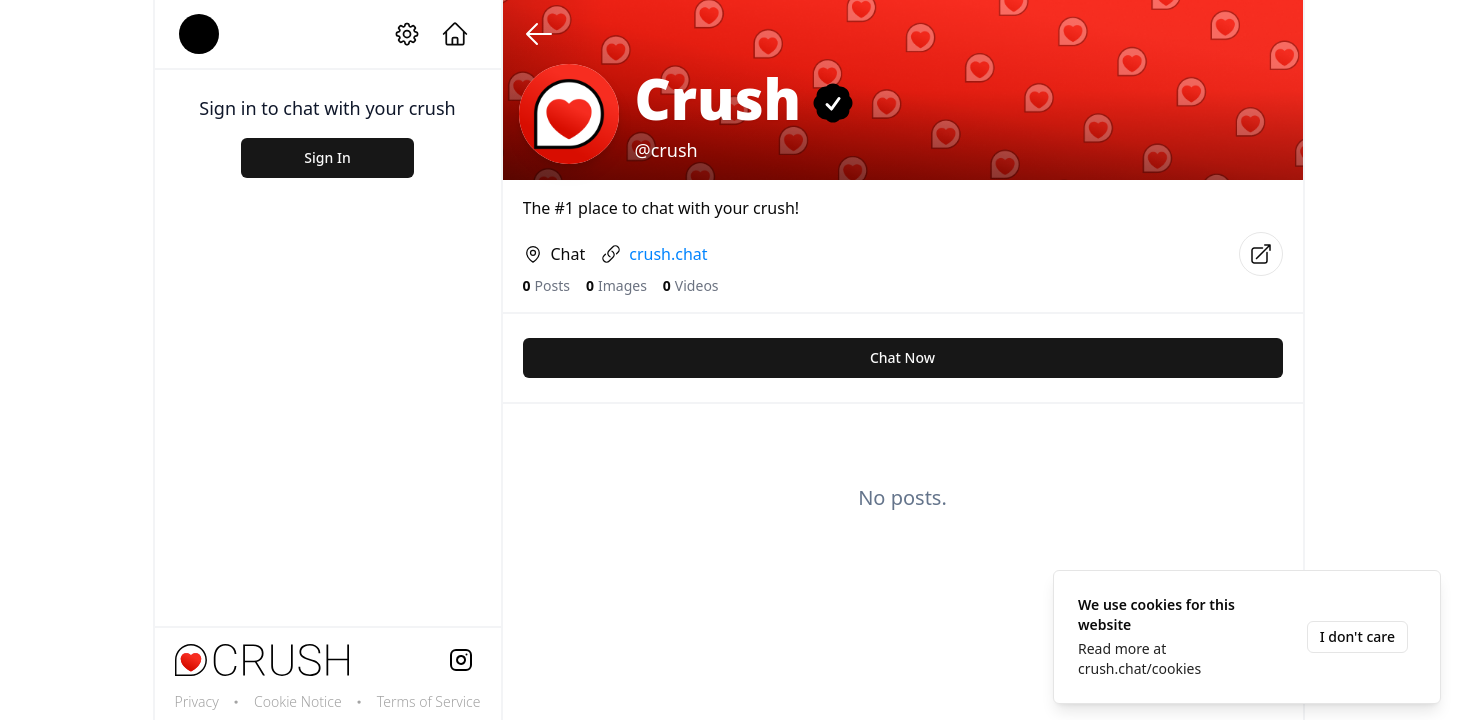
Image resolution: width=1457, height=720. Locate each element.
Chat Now (902, 357)
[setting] (407, 34)
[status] (1247, 637)
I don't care (1357, 636)
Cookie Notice (298, 701)
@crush (666, 150)
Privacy (197, 701)
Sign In (327, 157)
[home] (455, 34)
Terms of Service (429, 701)
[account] (199, 34)
